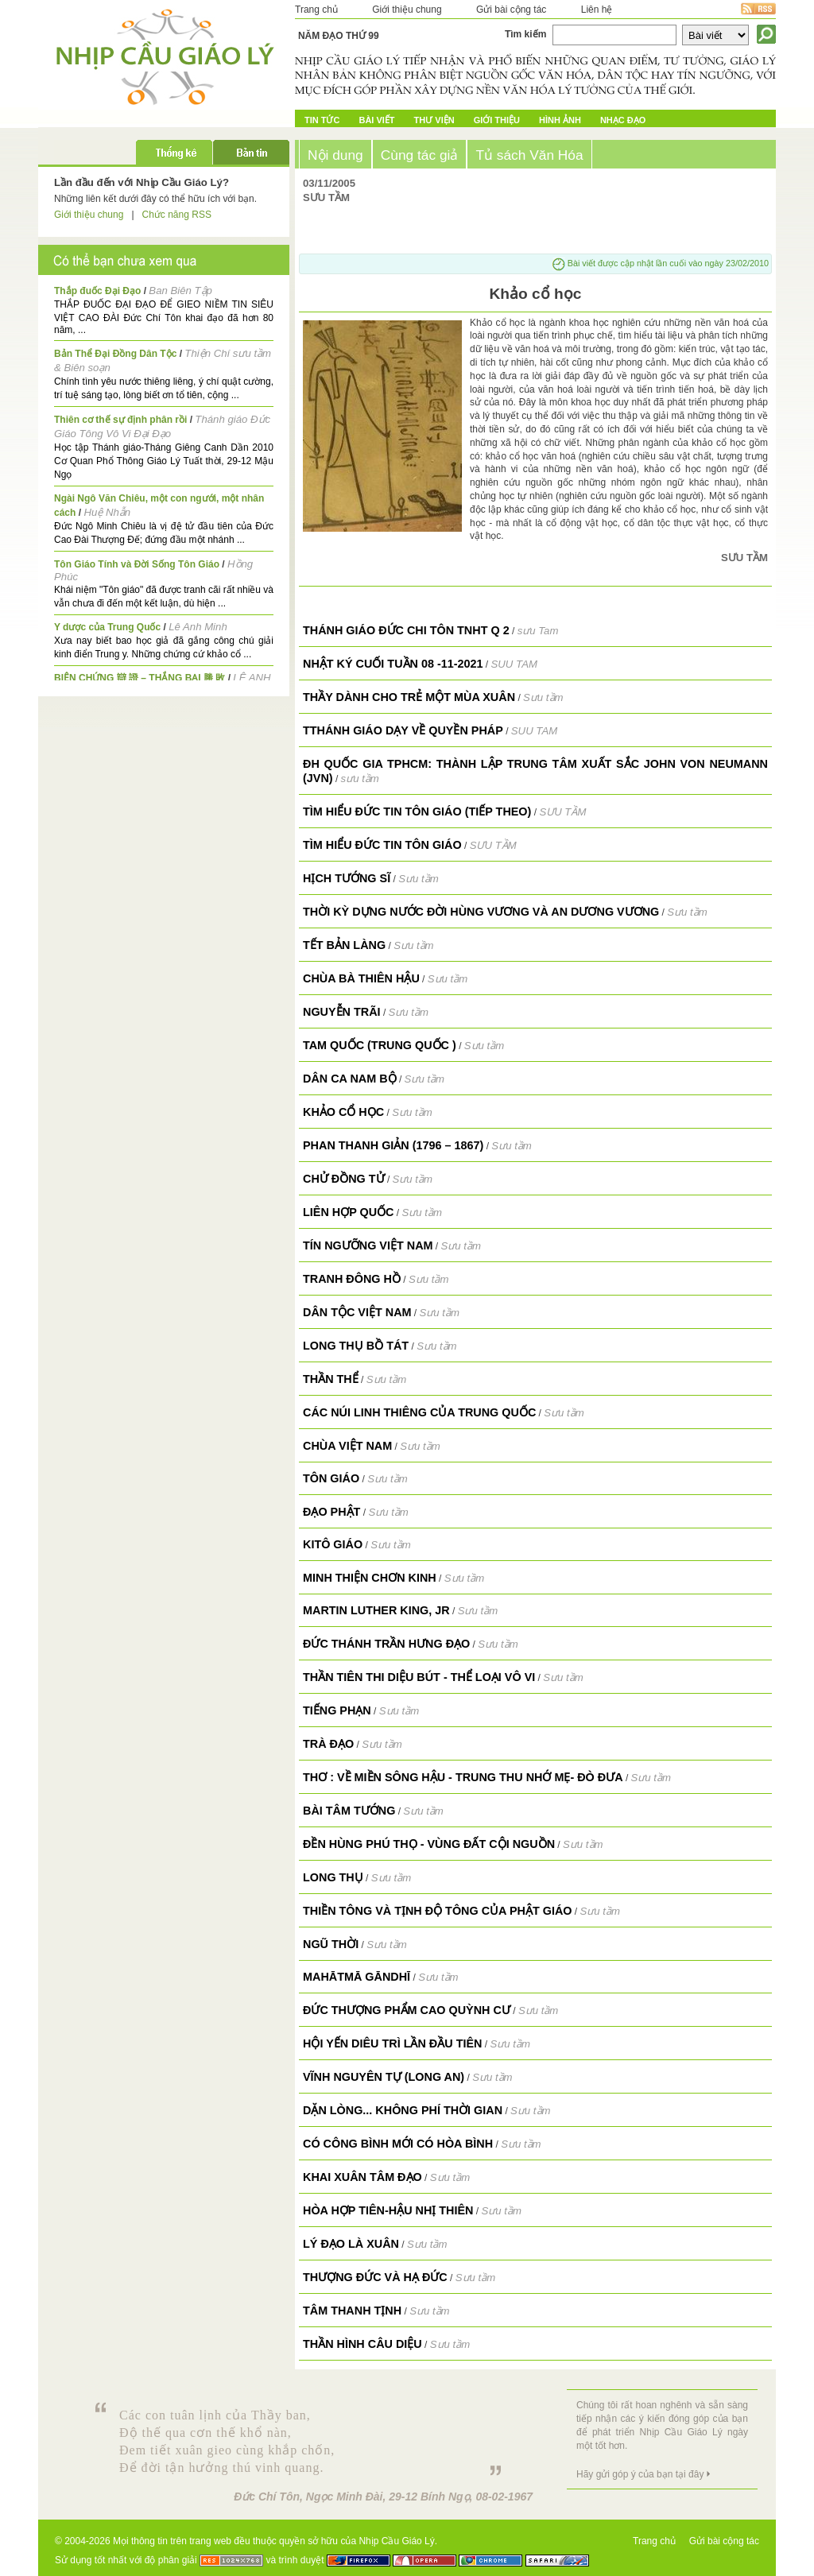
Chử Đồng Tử (344, 1178)
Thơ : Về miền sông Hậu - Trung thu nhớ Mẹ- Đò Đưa (463, 1777)
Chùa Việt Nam (347, 1445)
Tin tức (321, 120)
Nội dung (335, 155)
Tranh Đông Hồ (352, 1279)
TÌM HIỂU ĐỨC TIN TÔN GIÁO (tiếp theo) (417, 811)
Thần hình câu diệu (362, 2344)
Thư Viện (434, 120)
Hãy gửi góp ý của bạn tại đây (640, 2474)
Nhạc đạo (622, 120)
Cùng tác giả (420, 155)
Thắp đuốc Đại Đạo (97, 290)
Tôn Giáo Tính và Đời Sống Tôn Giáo (136, 564)
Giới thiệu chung (406, 9)
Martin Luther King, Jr (376, 1610)
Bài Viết (376, 120)
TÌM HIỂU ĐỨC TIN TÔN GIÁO (382, 845)
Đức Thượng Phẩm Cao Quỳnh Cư (406, 2010)
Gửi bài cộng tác (511, 9)
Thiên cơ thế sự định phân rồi (120, 419)
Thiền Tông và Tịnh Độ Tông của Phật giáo (437, 1910)
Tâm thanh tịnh (352, 2310)
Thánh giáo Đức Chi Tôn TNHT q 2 (406, 630)
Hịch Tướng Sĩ (346, 878)
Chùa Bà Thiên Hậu (361, 978)
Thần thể (331, 1379)
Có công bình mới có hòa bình (398, 2143)
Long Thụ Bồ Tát (356, 1345)
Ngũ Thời (331, 1944)
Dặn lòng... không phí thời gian (402, 2110)
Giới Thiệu (497, 120)
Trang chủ (316, 9)
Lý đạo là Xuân (351, 2243)
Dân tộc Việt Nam (357, 1312)
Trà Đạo (328, 1743)
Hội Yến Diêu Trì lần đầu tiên (392, 2043)
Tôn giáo (331, 1478)
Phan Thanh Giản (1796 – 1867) (393, 1145)
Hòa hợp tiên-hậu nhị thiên (388, 2210)
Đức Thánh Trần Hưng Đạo (386, 1643)
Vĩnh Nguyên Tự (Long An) (383, 2076)
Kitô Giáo (332, 1544)
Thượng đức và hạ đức (375, 2277)
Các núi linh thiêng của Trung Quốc (419, 1412)
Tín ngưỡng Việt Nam (368, 1245)
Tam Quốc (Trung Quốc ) (379, 1045)
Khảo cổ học (343, 1112)
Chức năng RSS (176, 214)
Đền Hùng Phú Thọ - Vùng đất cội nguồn (429, 1844)
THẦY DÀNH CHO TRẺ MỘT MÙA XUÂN (409, 697)
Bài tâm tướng (349, 1810)
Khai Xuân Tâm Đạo (362, 2177)
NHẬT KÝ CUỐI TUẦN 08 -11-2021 (393, 663)
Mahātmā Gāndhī (356, 1976)
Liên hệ (597, 9)
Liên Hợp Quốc (348, 1212)
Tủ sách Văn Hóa (529, 155)
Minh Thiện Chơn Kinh (369, 1577)
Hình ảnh (560, 120)
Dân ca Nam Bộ (350, 1078)
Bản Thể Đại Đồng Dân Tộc (115, 353)
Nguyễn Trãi (342, 1011)
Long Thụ (333, 1877)
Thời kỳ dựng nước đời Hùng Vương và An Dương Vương (481, 911)
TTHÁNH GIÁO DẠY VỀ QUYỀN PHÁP (403, 730)
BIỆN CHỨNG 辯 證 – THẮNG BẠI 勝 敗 (139, 678)
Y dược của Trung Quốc (107, 627)
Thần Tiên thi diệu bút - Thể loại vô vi (419, 1677)
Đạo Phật (331, 1511)
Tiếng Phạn (337, 1710)
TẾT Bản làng (344, 945)
